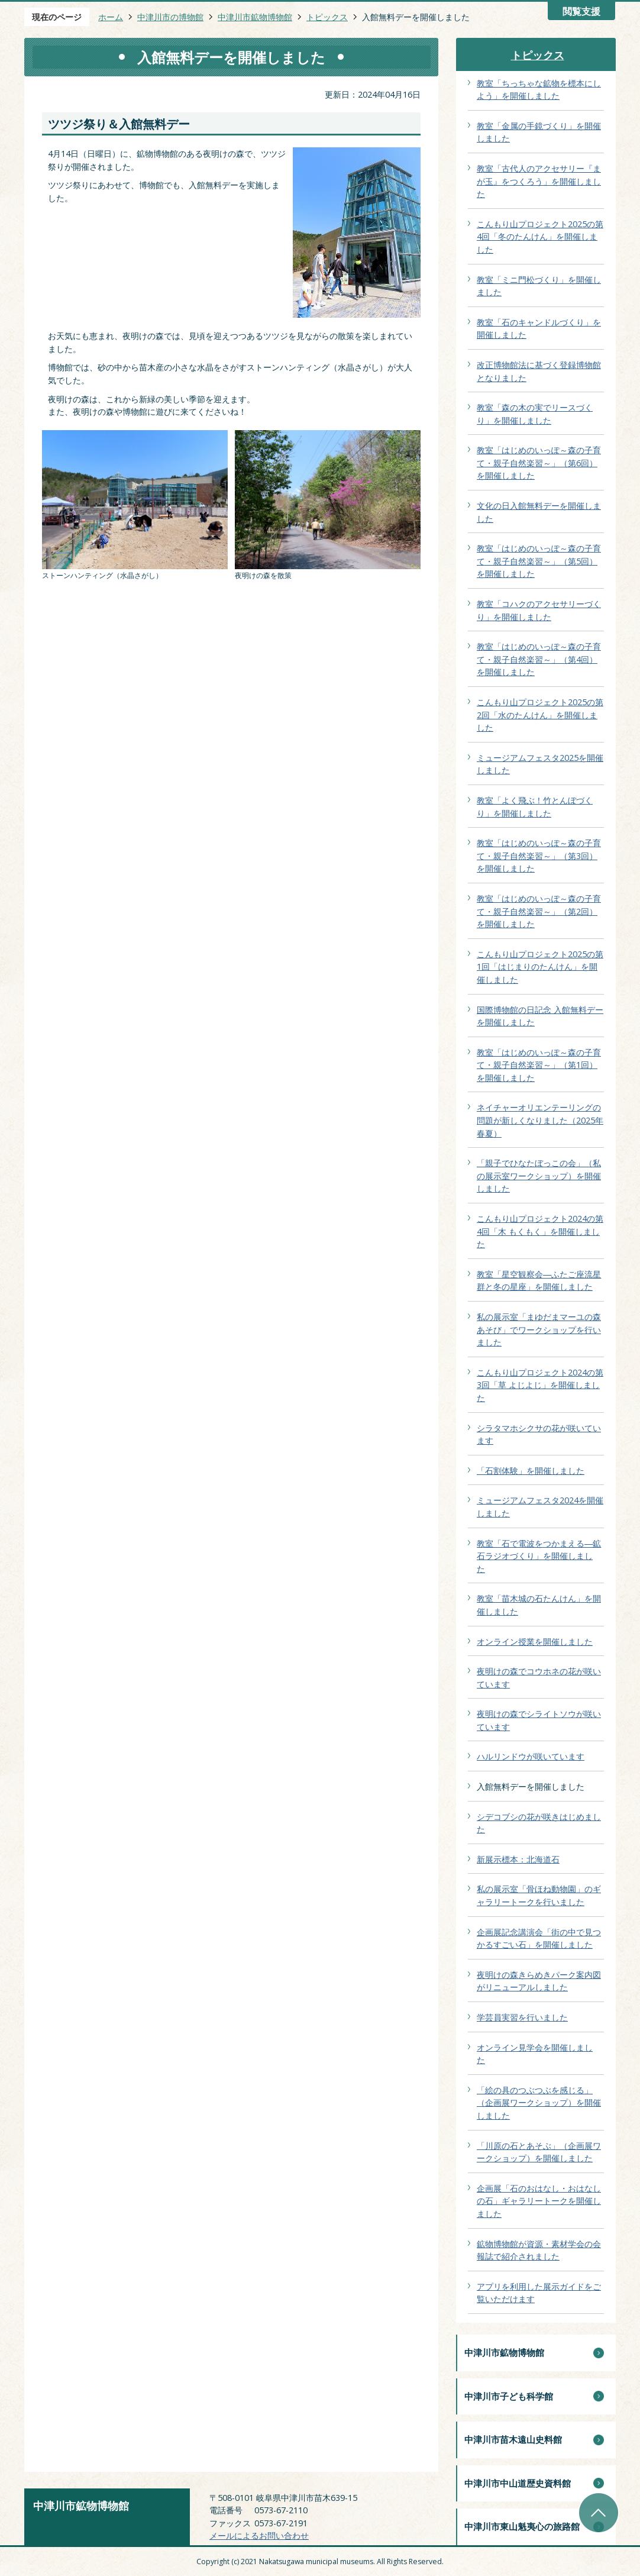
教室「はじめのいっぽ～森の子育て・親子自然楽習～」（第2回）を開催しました (539, 911)
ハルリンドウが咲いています (530, 1756)
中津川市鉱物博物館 (255, 16)
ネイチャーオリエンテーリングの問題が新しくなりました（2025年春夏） (540, 1120)
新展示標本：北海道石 (518, 1859)
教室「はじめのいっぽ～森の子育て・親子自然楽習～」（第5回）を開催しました (539, 561)
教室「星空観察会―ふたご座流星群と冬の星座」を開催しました (539, 1280)
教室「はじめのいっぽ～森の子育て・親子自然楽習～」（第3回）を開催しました (539, 855)
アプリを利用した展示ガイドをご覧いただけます (539, 2293)
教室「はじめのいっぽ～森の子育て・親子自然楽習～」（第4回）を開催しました (539, 659)
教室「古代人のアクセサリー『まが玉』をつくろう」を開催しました (539, 181)
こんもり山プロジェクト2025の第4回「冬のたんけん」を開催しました (540, 236)
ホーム (110, 16)
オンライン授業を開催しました (535, 1641)
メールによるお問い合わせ (259, 2535)
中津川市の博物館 (170, 16)
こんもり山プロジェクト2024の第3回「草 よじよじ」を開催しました (540, 1385)
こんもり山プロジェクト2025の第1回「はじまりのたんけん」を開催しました (540, 966)
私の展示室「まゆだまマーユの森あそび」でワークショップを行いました (539, 1329)
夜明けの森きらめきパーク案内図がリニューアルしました (539, 1981)
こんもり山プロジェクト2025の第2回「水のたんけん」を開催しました (540, 714)
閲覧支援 (581, 12)
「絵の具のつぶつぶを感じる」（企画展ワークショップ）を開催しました (539, 2102)
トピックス (327, 16)
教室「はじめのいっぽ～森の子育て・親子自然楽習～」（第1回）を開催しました (539, 1065)
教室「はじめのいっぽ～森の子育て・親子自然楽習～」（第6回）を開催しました (539, 462)
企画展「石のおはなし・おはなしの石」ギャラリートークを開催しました (539, 2201)
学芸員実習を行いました (522, 2017)
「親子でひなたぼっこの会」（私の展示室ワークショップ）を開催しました (539, 1175)
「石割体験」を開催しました (530, 1470)
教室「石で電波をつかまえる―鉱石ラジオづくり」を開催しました (539, 1556)
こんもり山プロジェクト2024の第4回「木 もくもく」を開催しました (540, 1231)
